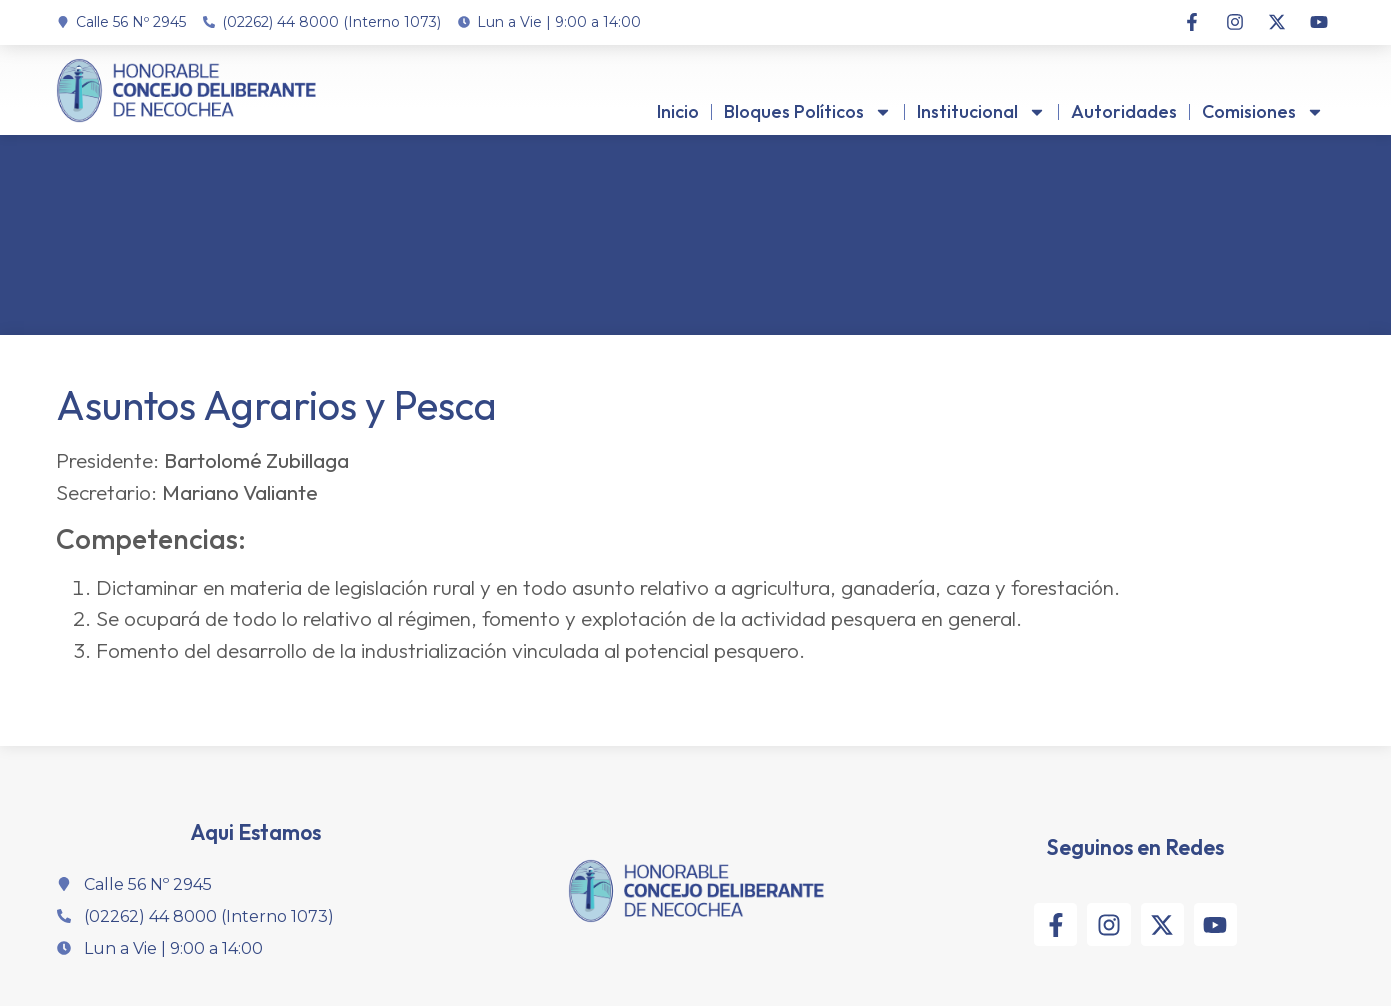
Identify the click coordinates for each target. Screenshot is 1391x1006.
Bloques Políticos (808, 112)
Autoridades (1124, 111)
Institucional (981, 112)
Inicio (678, 111)
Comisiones (1263, 112)
